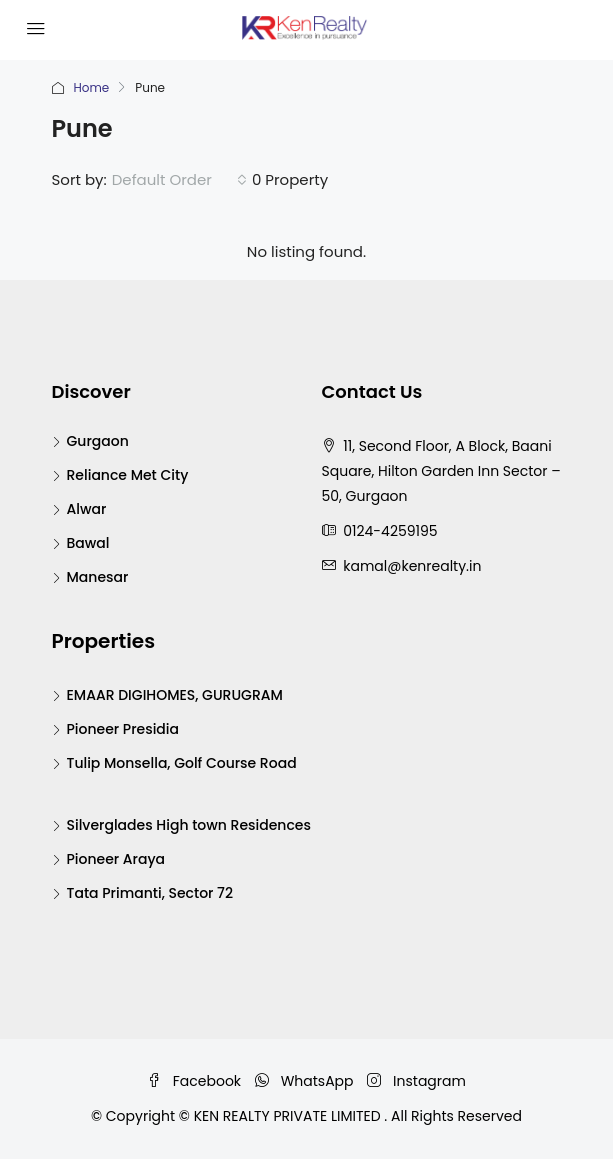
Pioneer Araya (116, 859)
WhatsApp (304, 1081)
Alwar (87, 509)
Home (92, 87)
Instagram (416, 1081)
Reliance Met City (128, 475)
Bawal (88, 543)
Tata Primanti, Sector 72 (150, 893)
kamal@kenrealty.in (412, 566)
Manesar (98, 577)
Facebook (194, 1081)
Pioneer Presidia (123, 729)
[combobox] (179, 180)
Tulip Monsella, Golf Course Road (182, 763)
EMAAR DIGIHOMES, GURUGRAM (175, 695)
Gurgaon (98, 441)
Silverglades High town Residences (189, 825)
